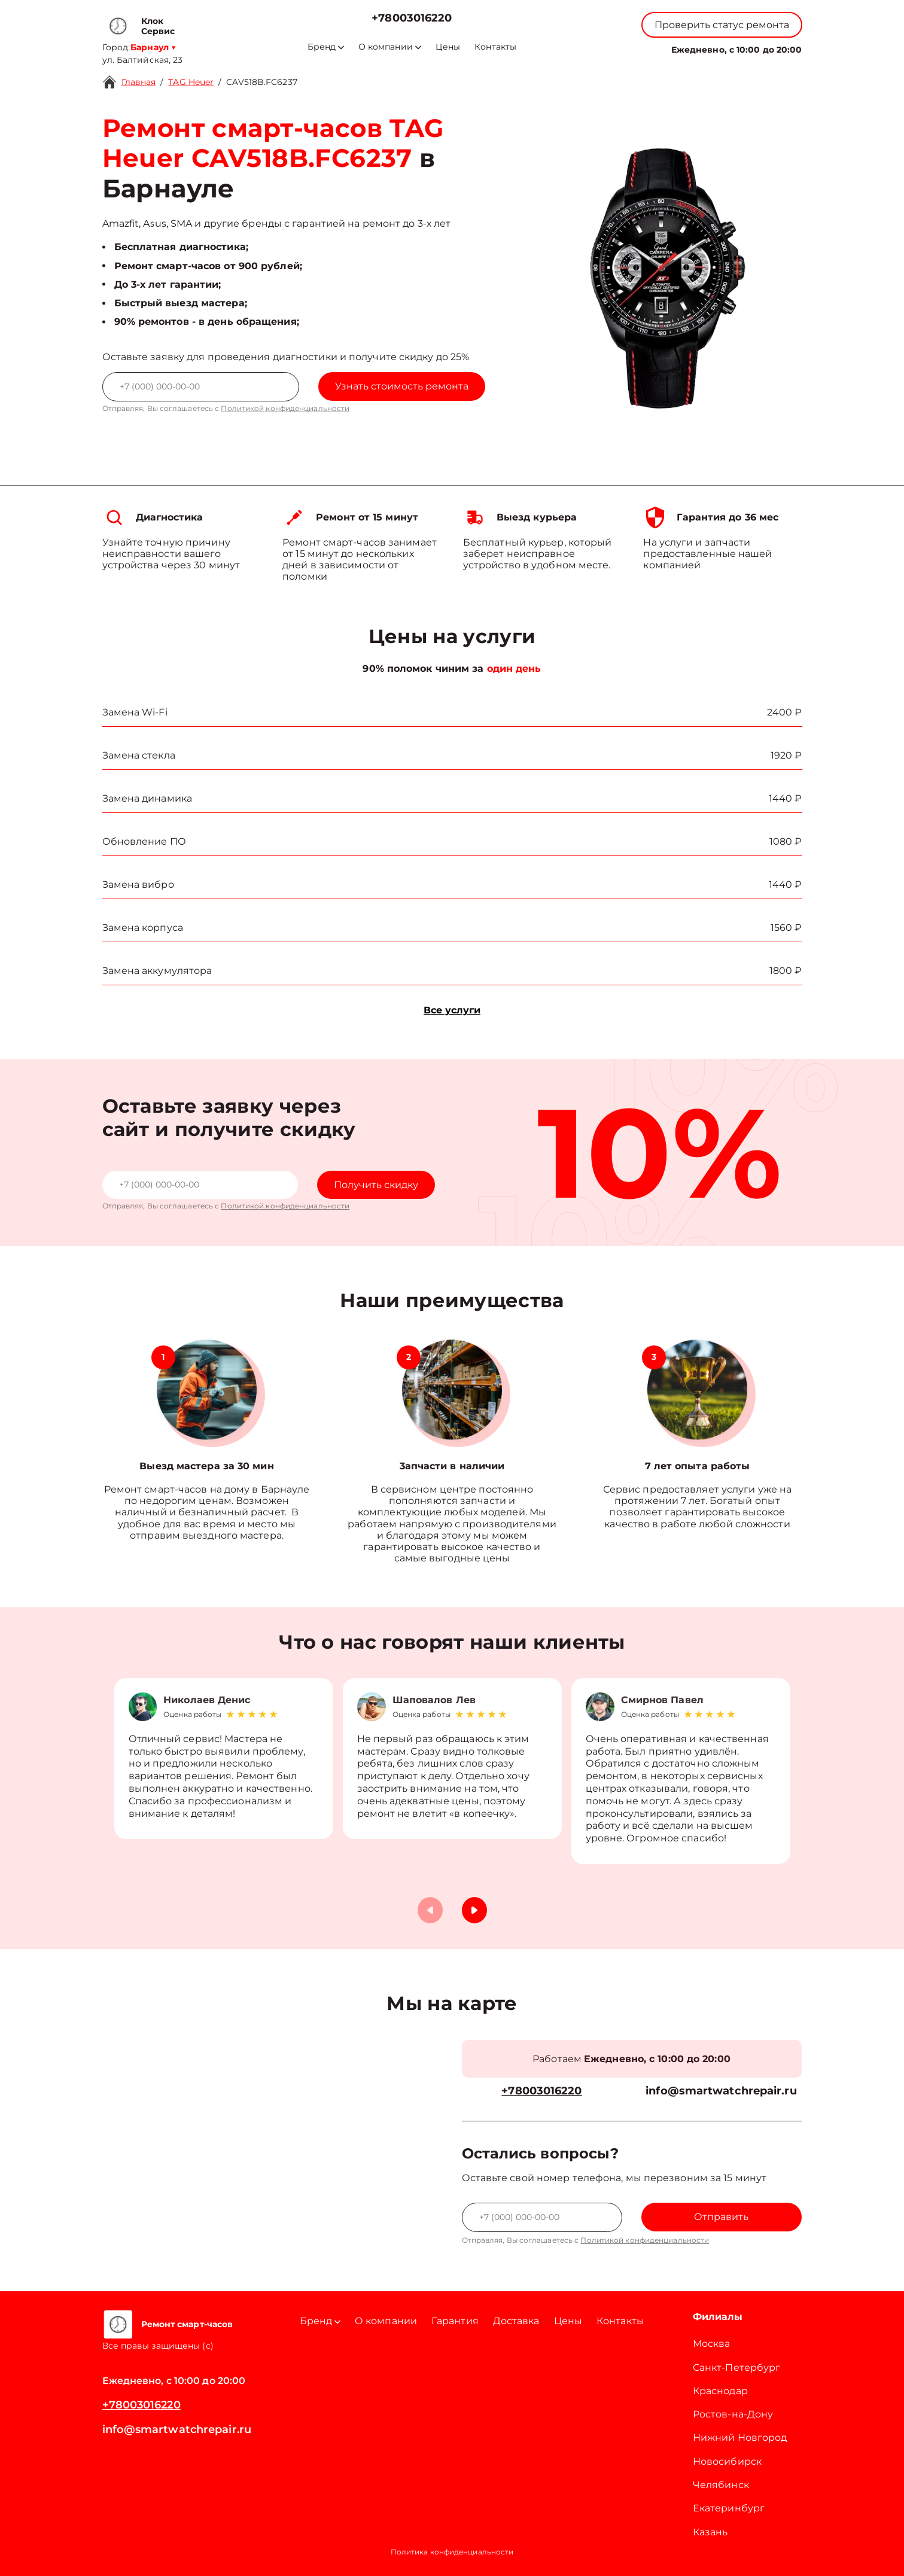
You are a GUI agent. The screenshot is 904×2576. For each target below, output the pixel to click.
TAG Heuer (191, 82)
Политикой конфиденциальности (285, 408)
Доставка (516, 2321)
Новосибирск (727, 2461)
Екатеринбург (729, 2508)
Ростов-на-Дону (733, 2414)
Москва (711, 2343)
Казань (710, 2532)
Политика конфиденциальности (452, 2551)
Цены (448, 47)
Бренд (326, 47)
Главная (138, 82)
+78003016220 (412, 18)
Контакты (495, 47)
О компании (389, 47)
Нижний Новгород (740, 2437)
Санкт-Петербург (737, 2367)
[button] (474, 1910)
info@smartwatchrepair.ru (721, 2091)
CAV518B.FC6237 (261, 82)
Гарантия (455, 2321)
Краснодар (720, 2391)
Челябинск (721, 2484)
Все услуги (452, 1010)
